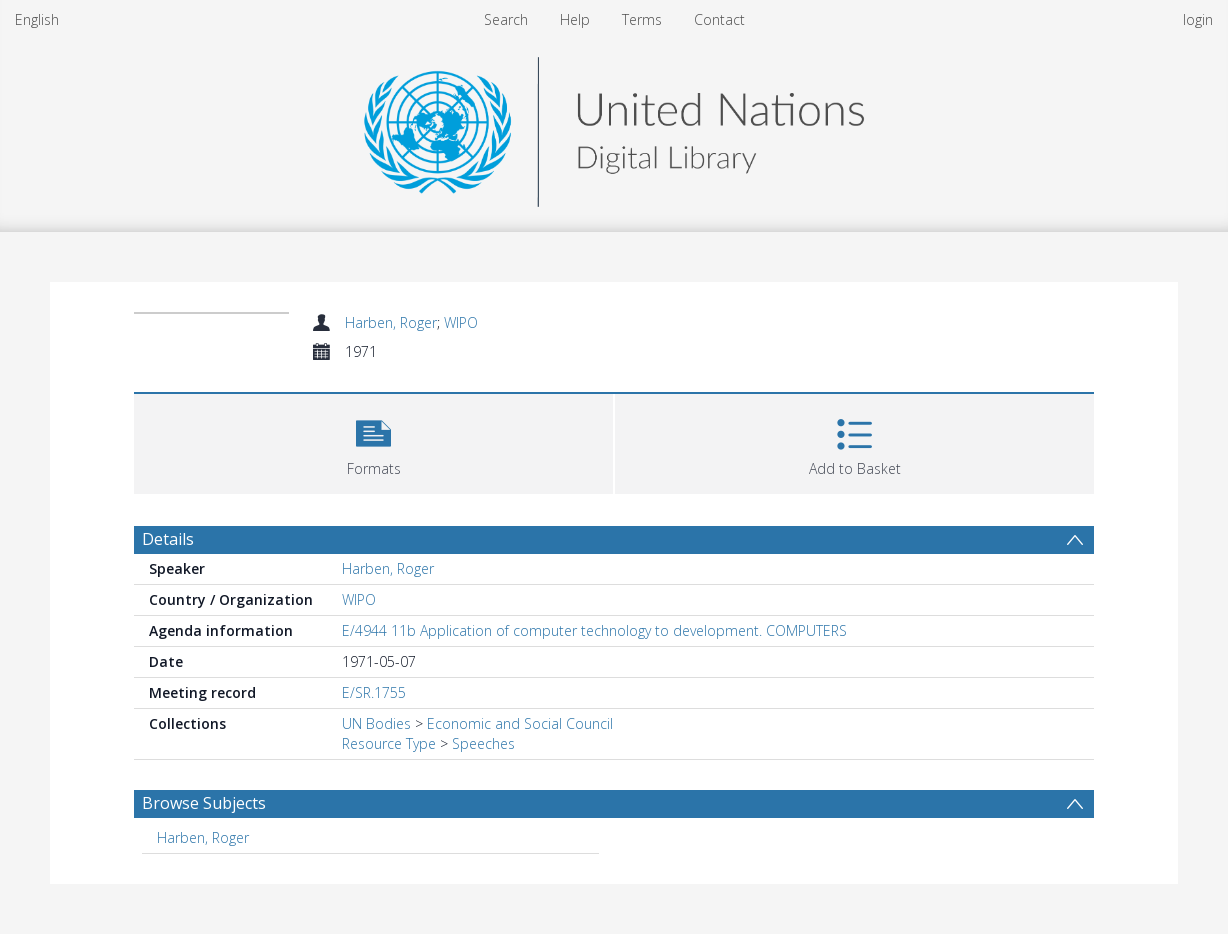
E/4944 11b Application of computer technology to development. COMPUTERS (594, 630)
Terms (642, 19)
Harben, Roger (391, 322)
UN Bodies (376, 723)
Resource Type (389, 743)
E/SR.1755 (374, 692)
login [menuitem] (1198, 19)
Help (575, 19)
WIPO (461, 322)
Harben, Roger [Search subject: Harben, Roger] (203, 837)
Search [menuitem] (506, 19)
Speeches (483, 743)
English (37, 19)
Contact (719, 19)
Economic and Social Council (520, 723)
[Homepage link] (614, 126)
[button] (373, 441)
